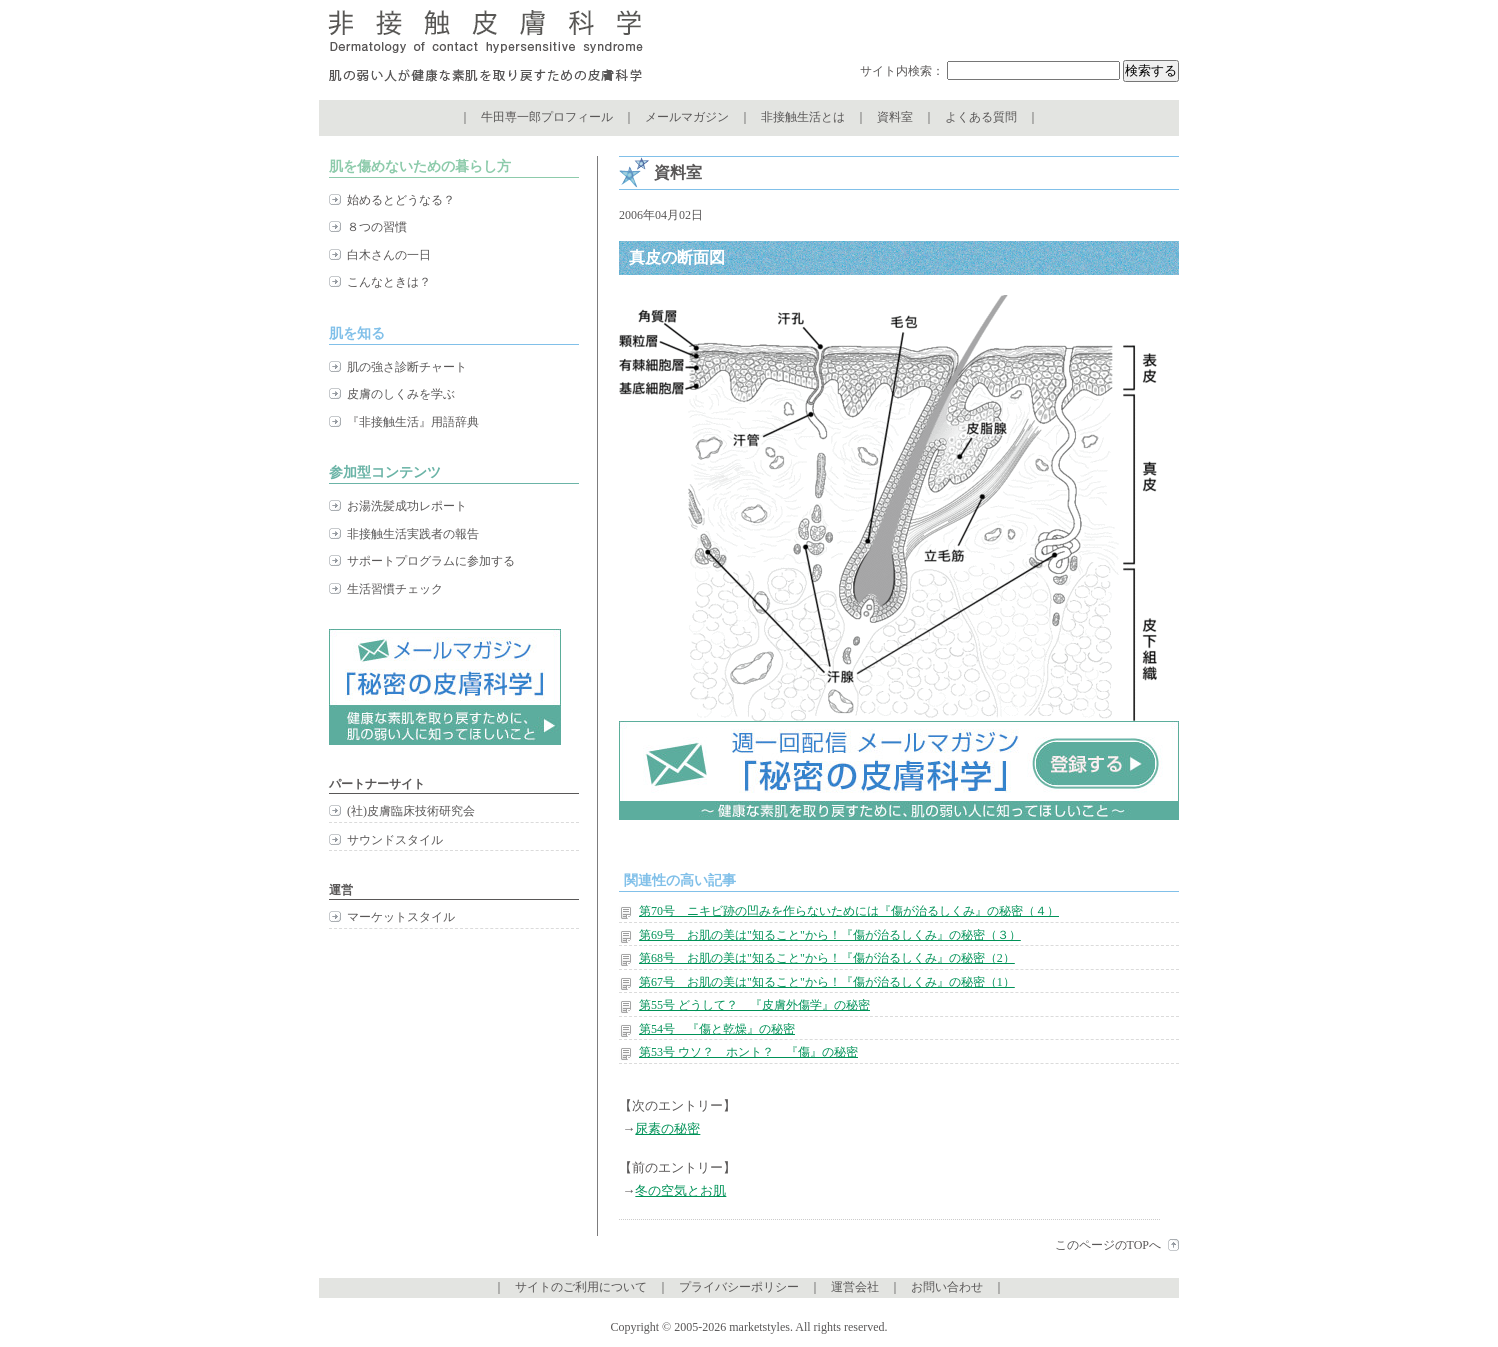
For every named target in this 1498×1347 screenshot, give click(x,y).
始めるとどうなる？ (401, 200)
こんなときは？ (389, 282)
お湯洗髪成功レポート (407, 506)
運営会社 (855, 1287)
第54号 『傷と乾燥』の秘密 (717, 1029)
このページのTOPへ (1108, 1245)
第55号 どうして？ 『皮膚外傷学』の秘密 (754, 1005)
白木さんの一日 (389, 255)
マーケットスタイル (401, 917)
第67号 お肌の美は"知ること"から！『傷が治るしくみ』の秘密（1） (827, 982)
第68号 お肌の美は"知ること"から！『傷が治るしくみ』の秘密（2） (827, 958)
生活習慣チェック (395, 589)
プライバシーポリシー (739, 1287)
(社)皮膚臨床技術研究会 (411, 811)
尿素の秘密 (667, 1128)
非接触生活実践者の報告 (413, 534)
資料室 (895, 117)
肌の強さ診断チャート (407, 367)
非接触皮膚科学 (485, 50)
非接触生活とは (803, 117)
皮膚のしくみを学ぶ (401, 394)
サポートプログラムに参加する (431, 561)
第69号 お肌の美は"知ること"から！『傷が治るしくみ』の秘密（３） (830, 935)
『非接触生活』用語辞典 (413, 422)
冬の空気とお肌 (680, 1190)
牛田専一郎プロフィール (547, 117)
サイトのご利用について (581, 1287)
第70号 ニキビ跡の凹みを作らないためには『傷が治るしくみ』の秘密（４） (849, 911)
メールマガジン (687, 117)
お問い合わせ (947, 1287)
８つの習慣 (377, 227)
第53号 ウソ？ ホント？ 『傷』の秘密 (748, 1052)
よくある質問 (981, 117)
